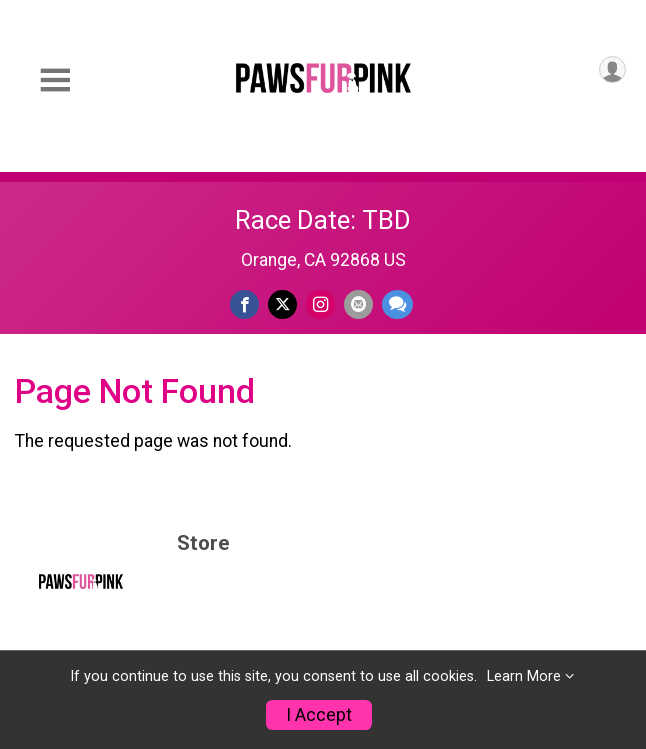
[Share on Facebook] (244, 304)
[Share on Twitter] (282, 304)
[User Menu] (612, 69)
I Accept (319, 715)
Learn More (524, 676)
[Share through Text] (397, 304)
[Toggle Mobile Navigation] (55, 80)
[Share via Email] (358, 304)
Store (203, 543)
